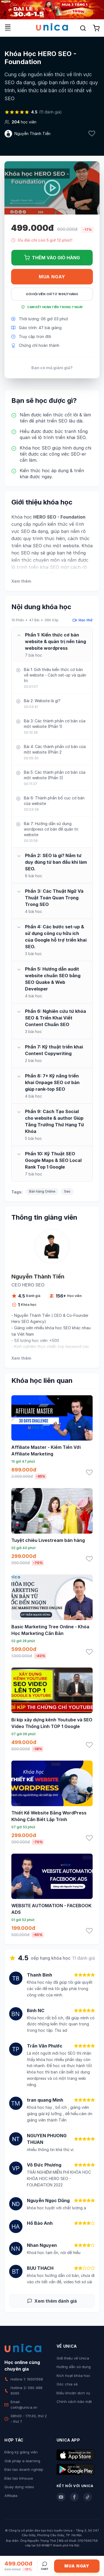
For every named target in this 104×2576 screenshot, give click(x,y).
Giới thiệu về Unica (73, 2358)
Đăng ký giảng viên (21, 2452)
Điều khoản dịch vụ (73, 2393)
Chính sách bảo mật (74, 2401)
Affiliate (10, 2495)
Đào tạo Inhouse (18, 2478)
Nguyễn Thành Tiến (32, 133)
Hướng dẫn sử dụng (74, 2366)
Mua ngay (52, 276)
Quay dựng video (19, 2487)
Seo (67, 1191)
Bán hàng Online (42, 1191)
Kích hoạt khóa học (73, 2375)
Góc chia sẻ (67, 2384)
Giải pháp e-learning (22, 2461)
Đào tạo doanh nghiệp (23, 2469)
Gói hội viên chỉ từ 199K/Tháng (52, 294)
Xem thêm (21, 581)
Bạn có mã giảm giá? (52, 367)
